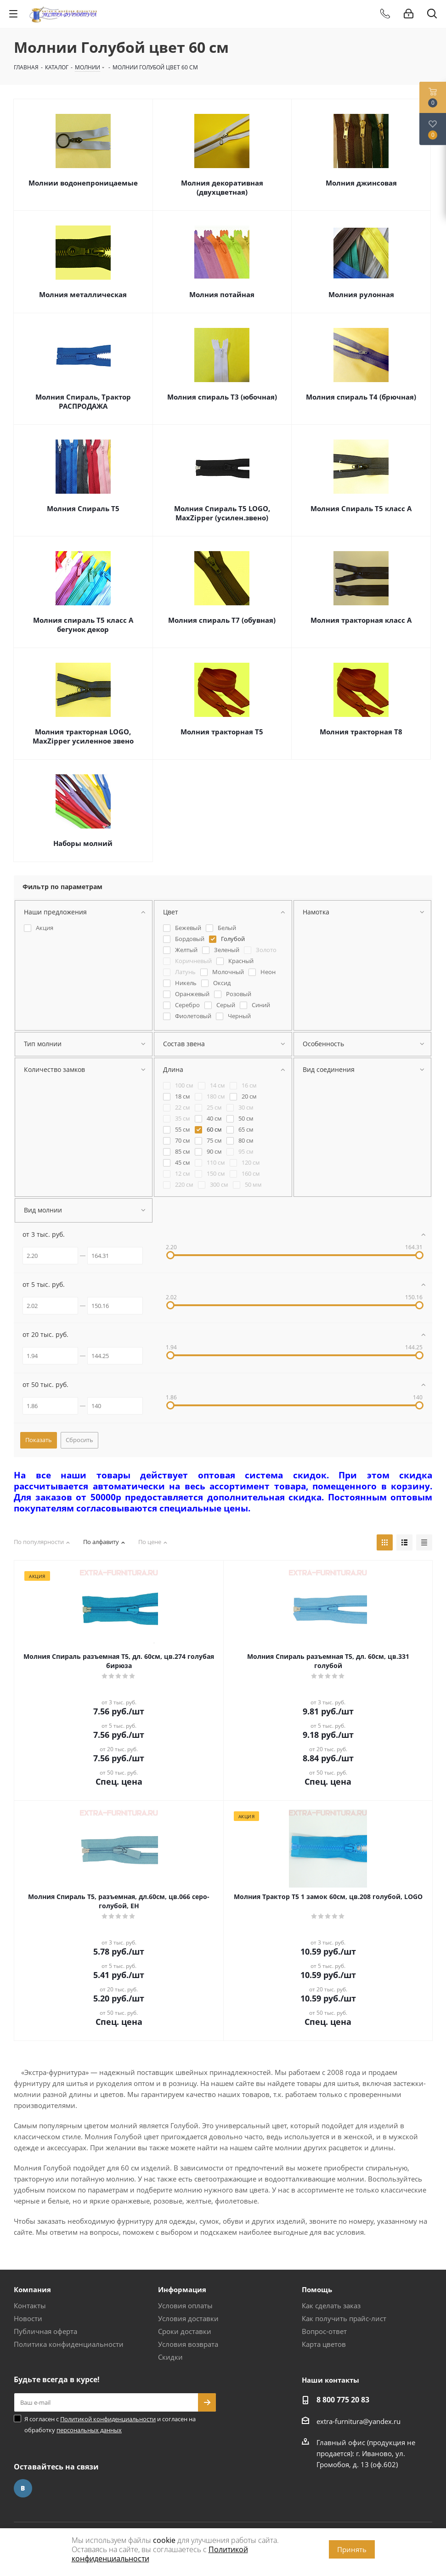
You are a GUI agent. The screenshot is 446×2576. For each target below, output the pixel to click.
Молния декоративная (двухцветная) (222, 187)
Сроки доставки (184, 2331)
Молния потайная (221, 294)
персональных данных (89, 2430)
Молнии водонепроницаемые (83, 182)
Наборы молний (83, 843)
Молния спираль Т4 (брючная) (361, 396)
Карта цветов (324, 2344)
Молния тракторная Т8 (361, 731)
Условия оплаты (185, 2305)
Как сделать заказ (331, 2305)
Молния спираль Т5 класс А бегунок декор (83, 624)
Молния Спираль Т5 (83, 508)
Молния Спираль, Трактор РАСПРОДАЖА (83, 401)
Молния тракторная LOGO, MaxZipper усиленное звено (83, 736)
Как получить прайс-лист (344, 2318)
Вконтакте (23, 2488)
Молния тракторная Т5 (222, 731)
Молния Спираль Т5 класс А (361, 508)
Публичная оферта (45, 2331)
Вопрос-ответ (324, 2331)
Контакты (30, 2305)
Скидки (170, 2357)
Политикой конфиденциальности (108, 2419)
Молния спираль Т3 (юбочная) (222, 396)
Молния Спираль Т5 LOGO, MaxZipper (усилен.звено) (222, 513)
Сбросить (79, 1440)
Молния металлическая (83, 294)
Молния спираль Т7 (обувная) (222, 620)
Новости (28, 2318)
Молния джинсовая (361, 182)
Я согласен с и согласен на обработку (110, 2424)
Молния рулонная (361, 294)
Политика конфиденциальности (69, 2344)
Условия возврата (188, 2344)
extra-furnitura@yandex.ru (358, 2421)
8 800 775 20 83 (342, 2400)
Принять (352, 2549)
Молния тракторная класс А (361, 620)
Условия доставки (188, 2318)
